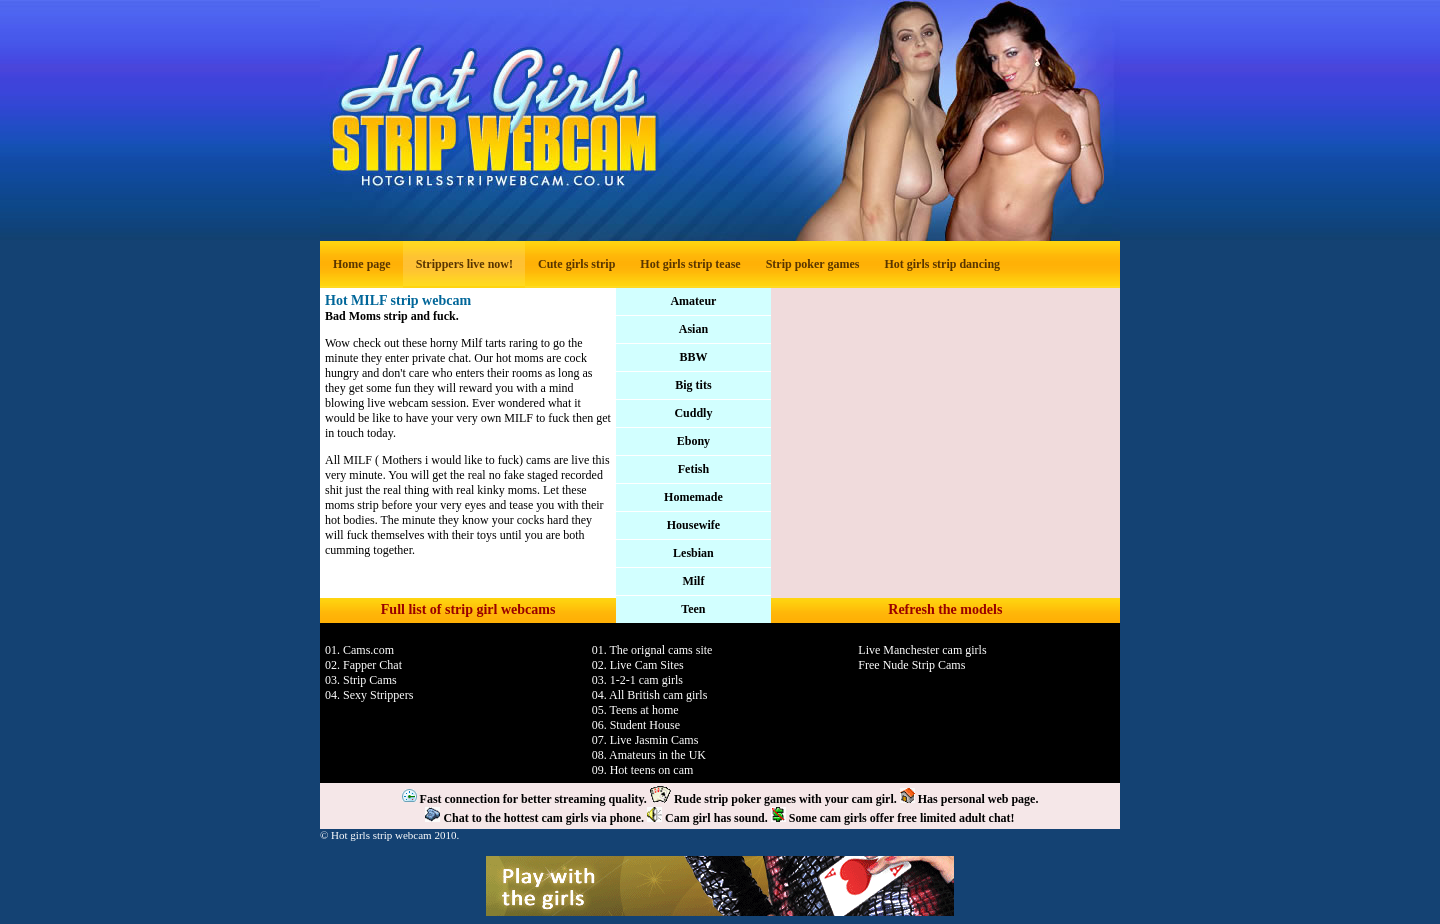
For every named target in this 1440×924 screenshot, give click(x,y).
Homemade (693, 497)
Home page (362, 264)
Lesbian (693, 553)
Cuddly (693, 413)
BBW (693, 357)
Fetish (693, 469)
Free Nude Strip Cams (911, 665)
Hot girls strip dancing (942, 264)
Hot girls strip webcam (381, 835)
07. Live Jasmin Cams (645, 740)
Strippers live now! (464, 264)
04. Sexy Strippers (369, 695)
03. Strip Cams (361, 680)
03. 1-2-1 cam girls (637, 680)
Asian (693, 329)
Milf (693, 581)
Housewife (693, 525)
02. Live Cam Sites (638, 665)
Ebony (693, 441)
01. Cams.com (359, 650)
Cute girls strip (576, 264)
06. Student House (636, 725)
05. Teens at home (635, 710)
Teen (693, 609)
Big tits (693, 385)
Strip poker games (813, 264)
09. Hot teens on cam (643, 770)
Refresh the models (945, 609)
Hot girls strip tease (690, 264)
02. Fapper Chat (363, 665)
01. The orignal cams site (652, 650)
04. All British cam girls (650, 695)
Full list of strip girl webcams (468, 609)
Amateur (693, 301)
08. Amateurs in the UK (649, 755)
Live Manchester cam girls (922, 650)
